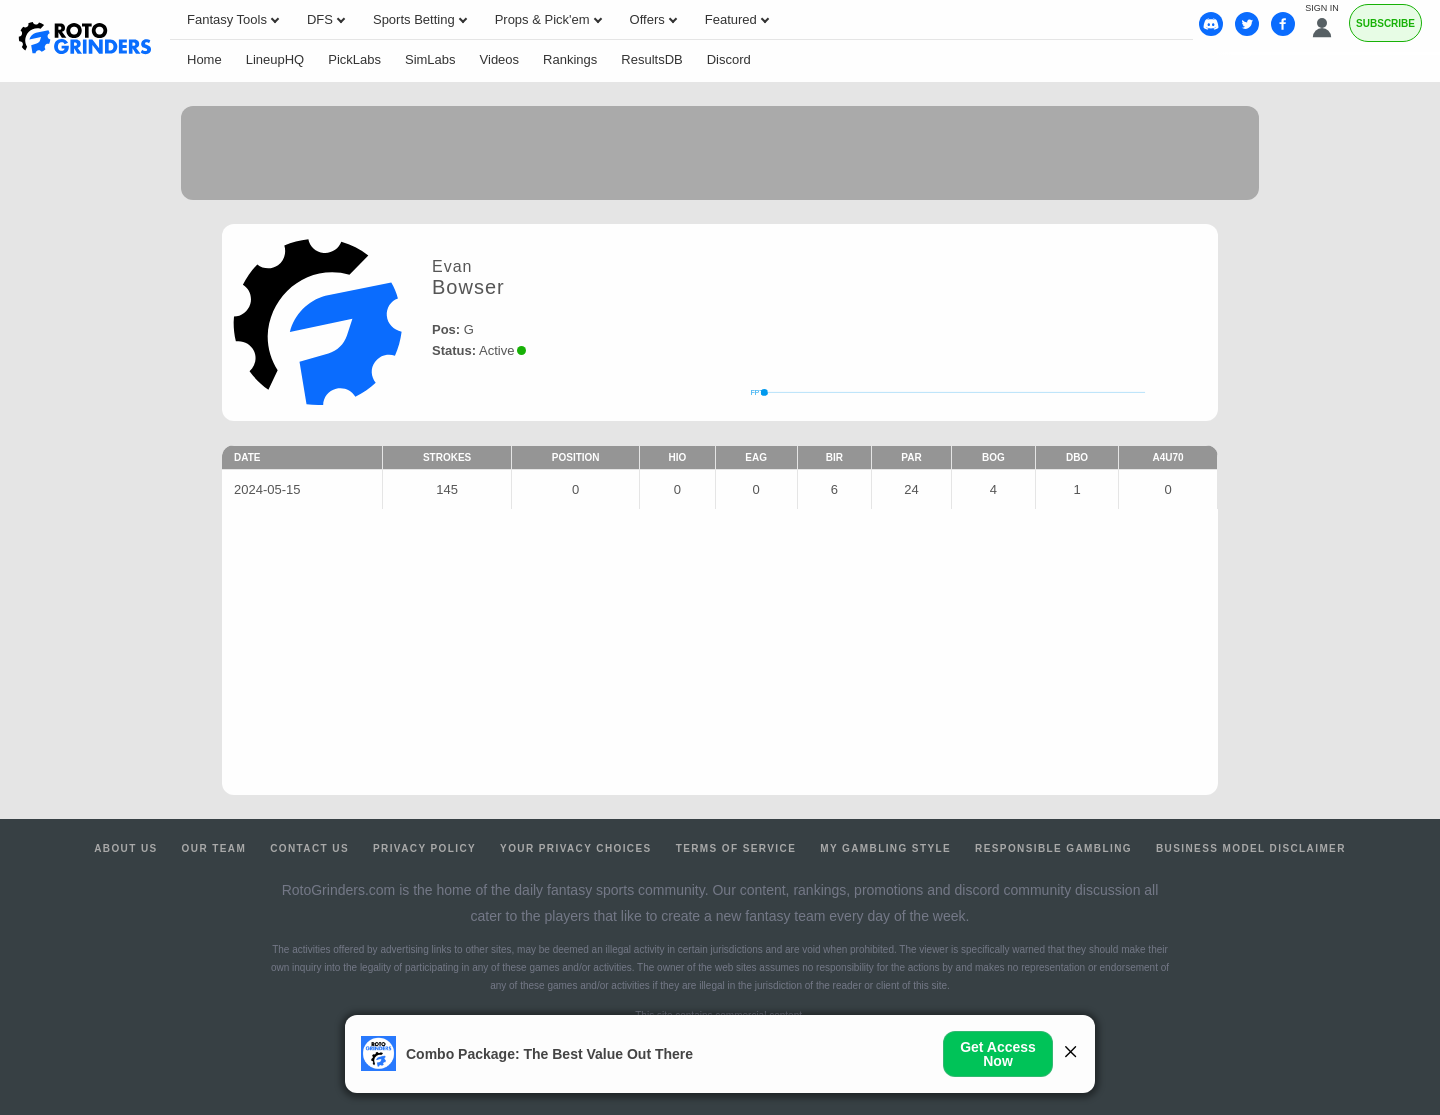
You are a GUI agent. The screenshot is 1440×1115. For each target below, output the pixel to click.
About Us (125, 848)
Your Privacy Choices (576, 848)
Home (204, 59)
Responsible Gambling (1053, 848)
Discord (729, 59)
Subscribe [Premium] (1385, 23)
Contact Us (309, 848)
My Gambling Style (885, 848)
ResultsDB (651, 59)
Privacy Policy (424, 848)
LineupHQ (275, 59)
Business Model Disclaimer (1251, 848)
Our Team (214, 848)
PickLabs (354, 59)
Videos (500, 59)
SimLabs (430, 59)
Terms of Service (736, 848)
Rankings (570, 59)
